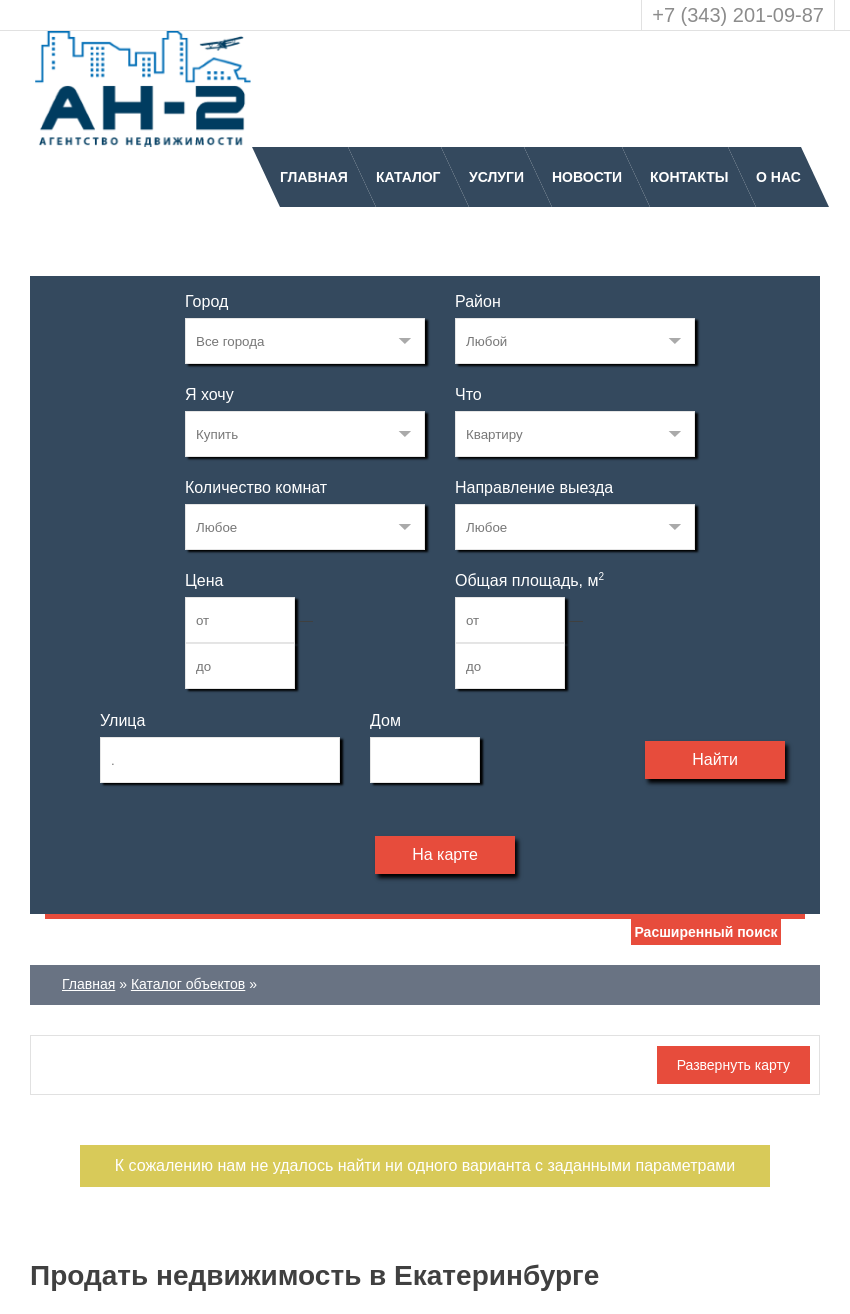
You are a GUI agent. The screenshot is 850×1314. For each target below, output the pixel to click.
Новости (587, 177)
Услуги (496, 177)
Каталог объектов (188, 984)
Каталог (408, 177)
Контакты (689, 177)
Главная (314, 177)
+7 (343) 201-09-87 (738, 15)
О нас (778, 177)
